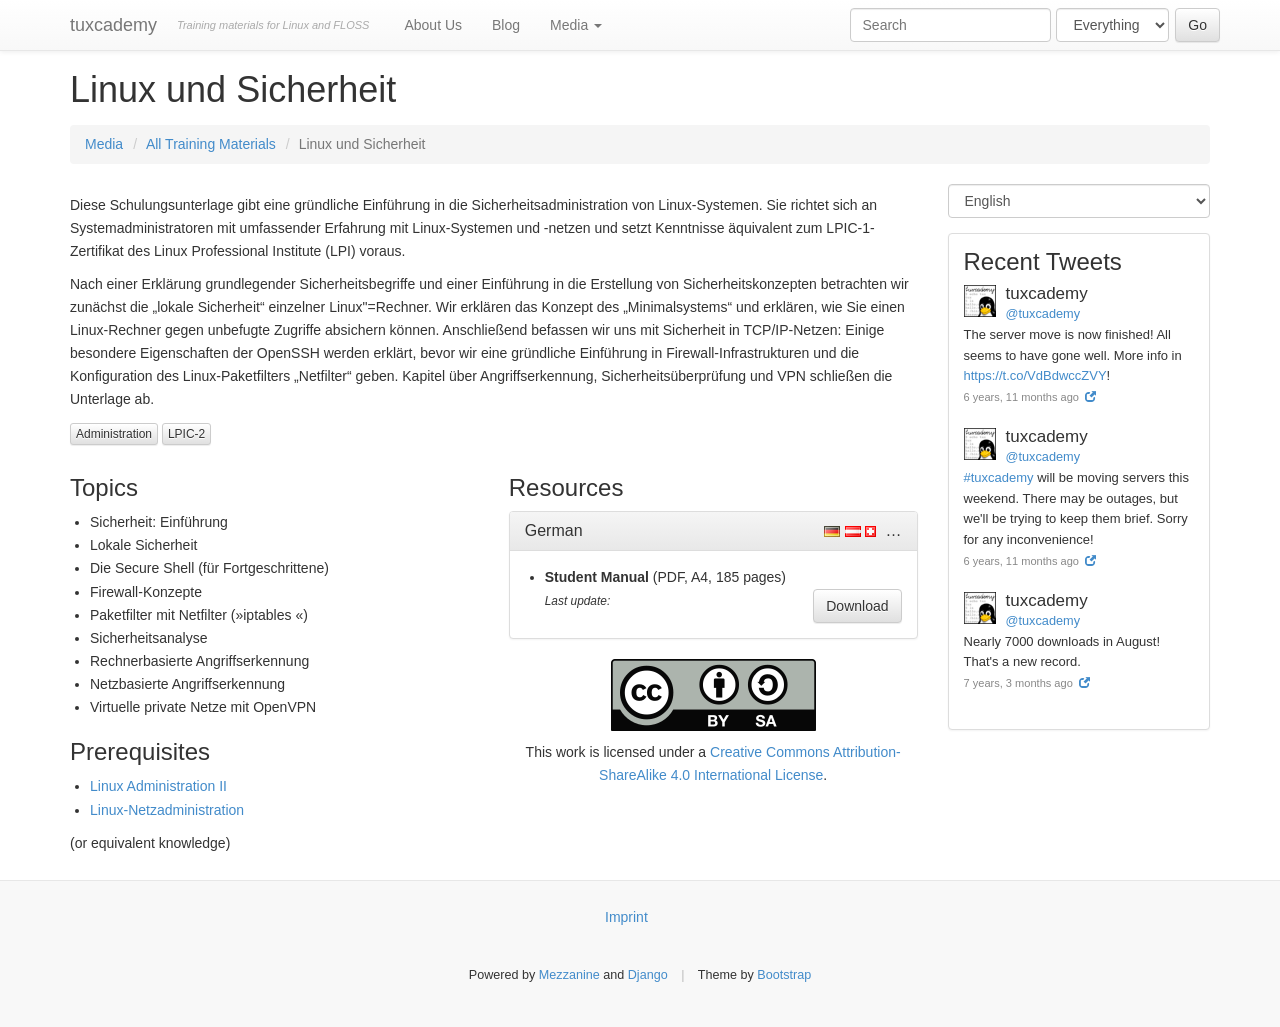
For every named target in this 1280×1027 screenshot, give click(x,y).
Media (576, 25)
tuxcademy (113, 25)
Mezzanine (569, 975)
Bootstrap (784, 975)
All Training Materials (211, 144)
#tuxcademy (999, 477)
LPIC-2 (186, 434)
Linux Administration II (158, 786)
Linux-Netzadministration (167, 810)
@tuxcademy (1043, 313)
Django (648, 975)
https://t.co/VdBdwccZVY (1035, 375)
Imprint (626, 917)
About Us (433, 25)
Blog (506, 25)
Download (857, 606)
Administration (114, 434)
